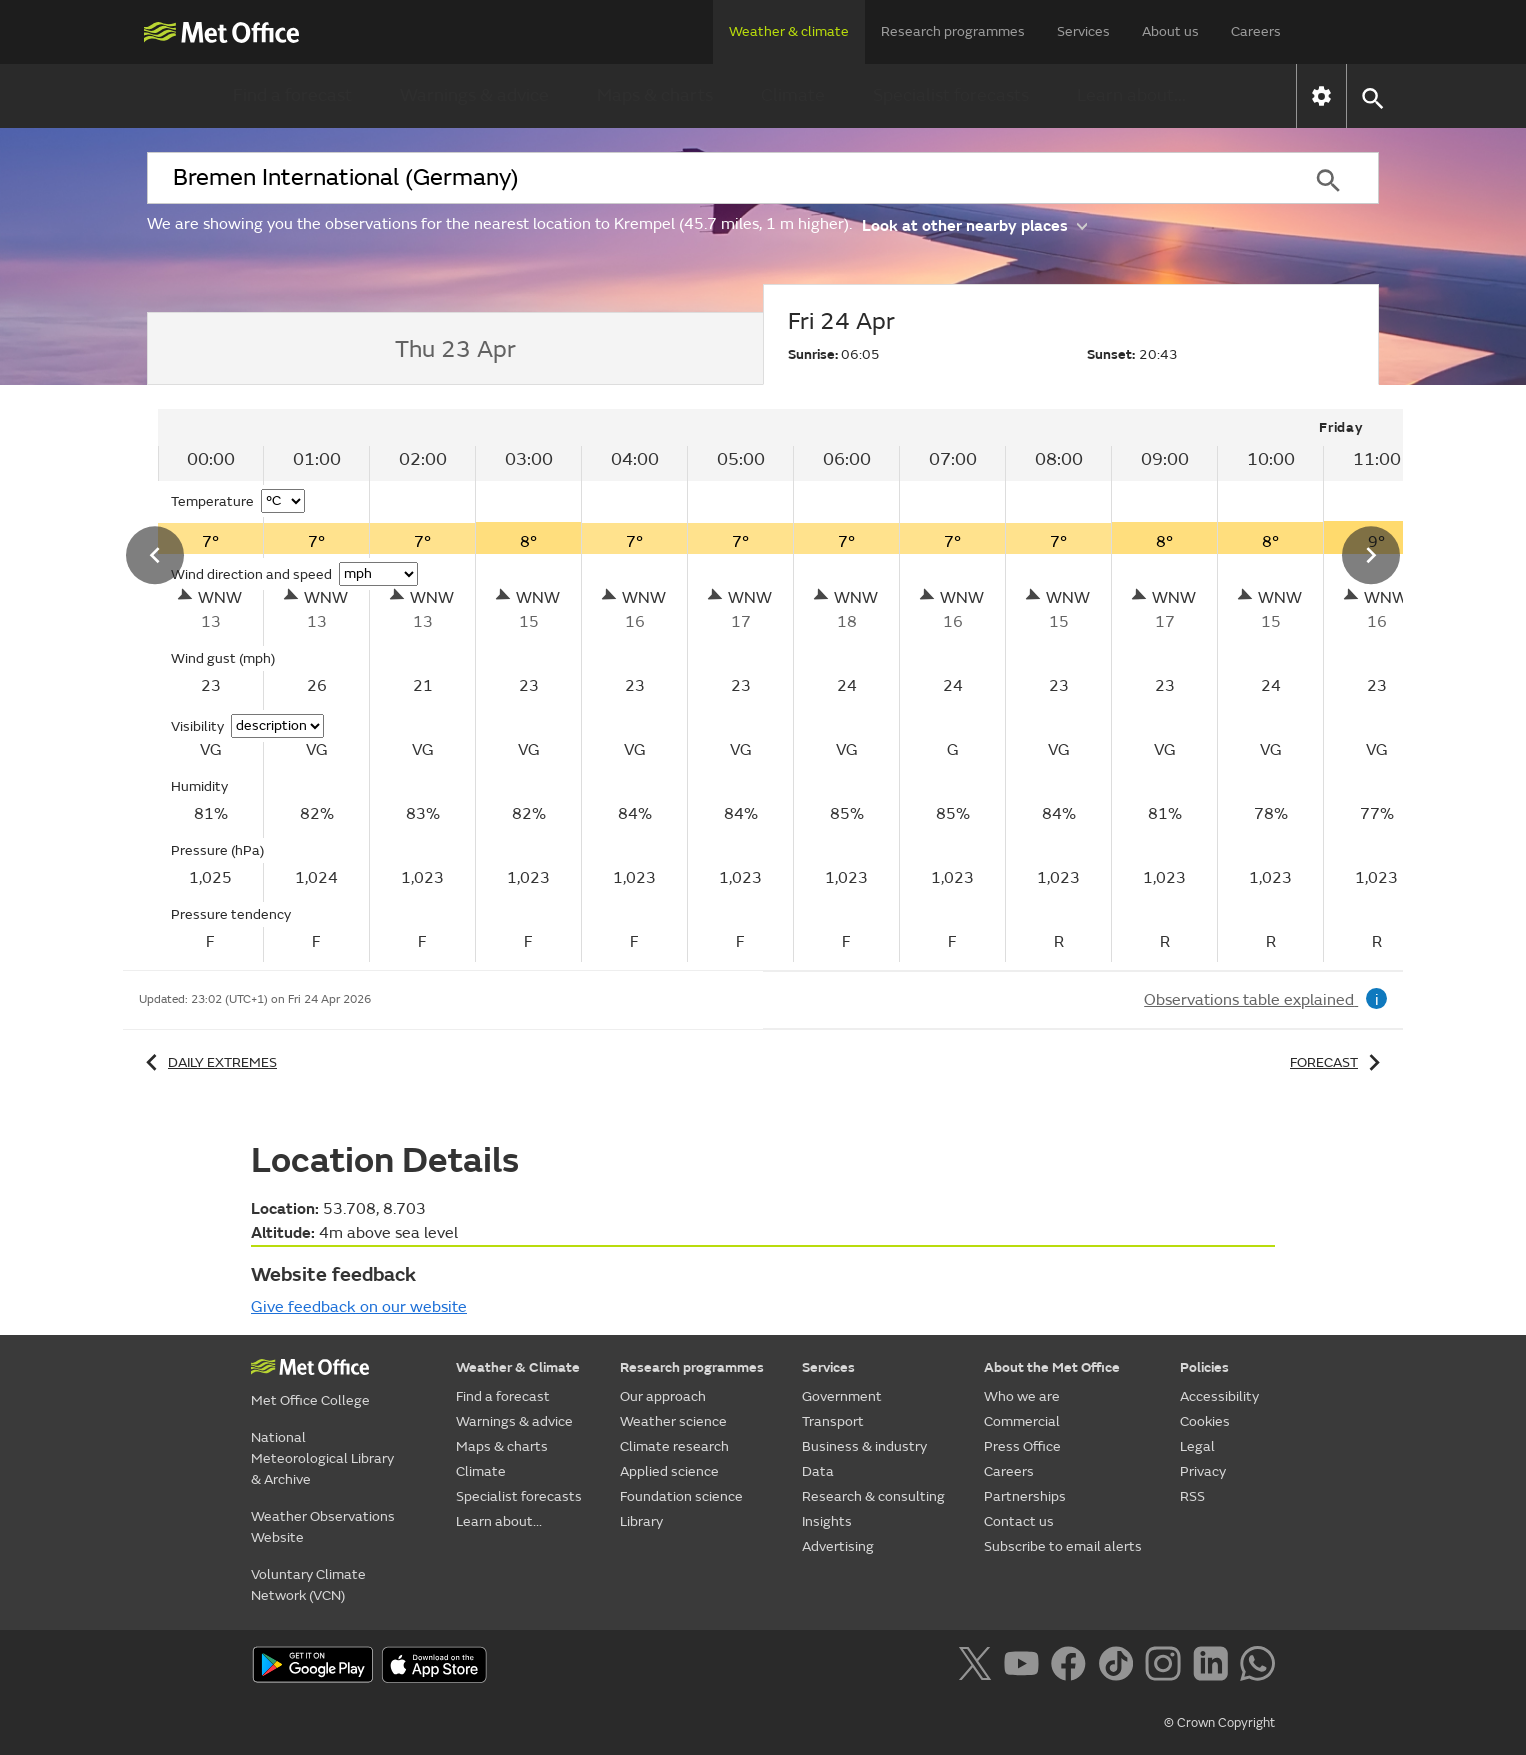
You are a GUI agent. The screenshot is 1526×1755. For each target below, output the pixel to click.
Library (641, 1521)
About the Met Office (1052, 1367)
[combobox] (712, 178)
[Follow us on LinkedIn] (1214, 1667)
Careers (1256, 31)
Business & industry (864, 1446)
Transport (833, 1421)
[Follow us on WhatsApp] (1257, 1667)
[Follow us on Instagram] (1166, 1667)
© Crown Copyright (1219, 1723)
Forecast (1338, 1062)
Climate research (674, 1446)
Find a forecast (292, 95)
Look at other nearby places (974, 224)
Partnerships (1025, 1496)
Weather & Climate (518, 1367)
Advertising (838, 1546)
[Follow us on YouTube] (1025, 1667)
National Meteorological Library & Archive (322, 1458)
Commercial (1022, 1421)
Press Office (1022, 1446)
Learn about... (1131, 95)
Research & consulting (873, 1496)
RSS (1192, 1496)
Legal (1197, 1446)
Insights (827, 1521)
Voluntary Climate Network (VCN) (308, 1585)
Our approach (663, 1396)
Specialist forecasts (951, 95)
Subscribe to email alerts (1063, 1546)
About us (1170, 31)
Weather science (673, 1421)
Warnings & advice (474, 95)
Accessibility (1219, 1396)
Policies (1204, 1367)
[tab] (455, 349)
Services (1083, 31)
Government (842, 1396)
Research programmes (953, 31)
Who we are (1022, 1396)
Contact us (1019, 1521)
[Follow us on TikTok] (1119, 1667)
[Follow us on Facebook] (1072, 1667)
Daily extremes (208, 1062)
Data (818, 1471)
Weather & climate (789, 31)
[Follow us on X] (978, 1667)
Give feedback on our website (359, 1307)
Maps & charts (655, 95)
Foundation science (681, 1496)
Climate (793, 95)
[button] (1371, 96)
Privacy (1203, 1471)
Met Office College (310, 1400)
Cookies (1205, 1421)
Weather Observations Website (323, 1527)
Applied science (669, 1471)
